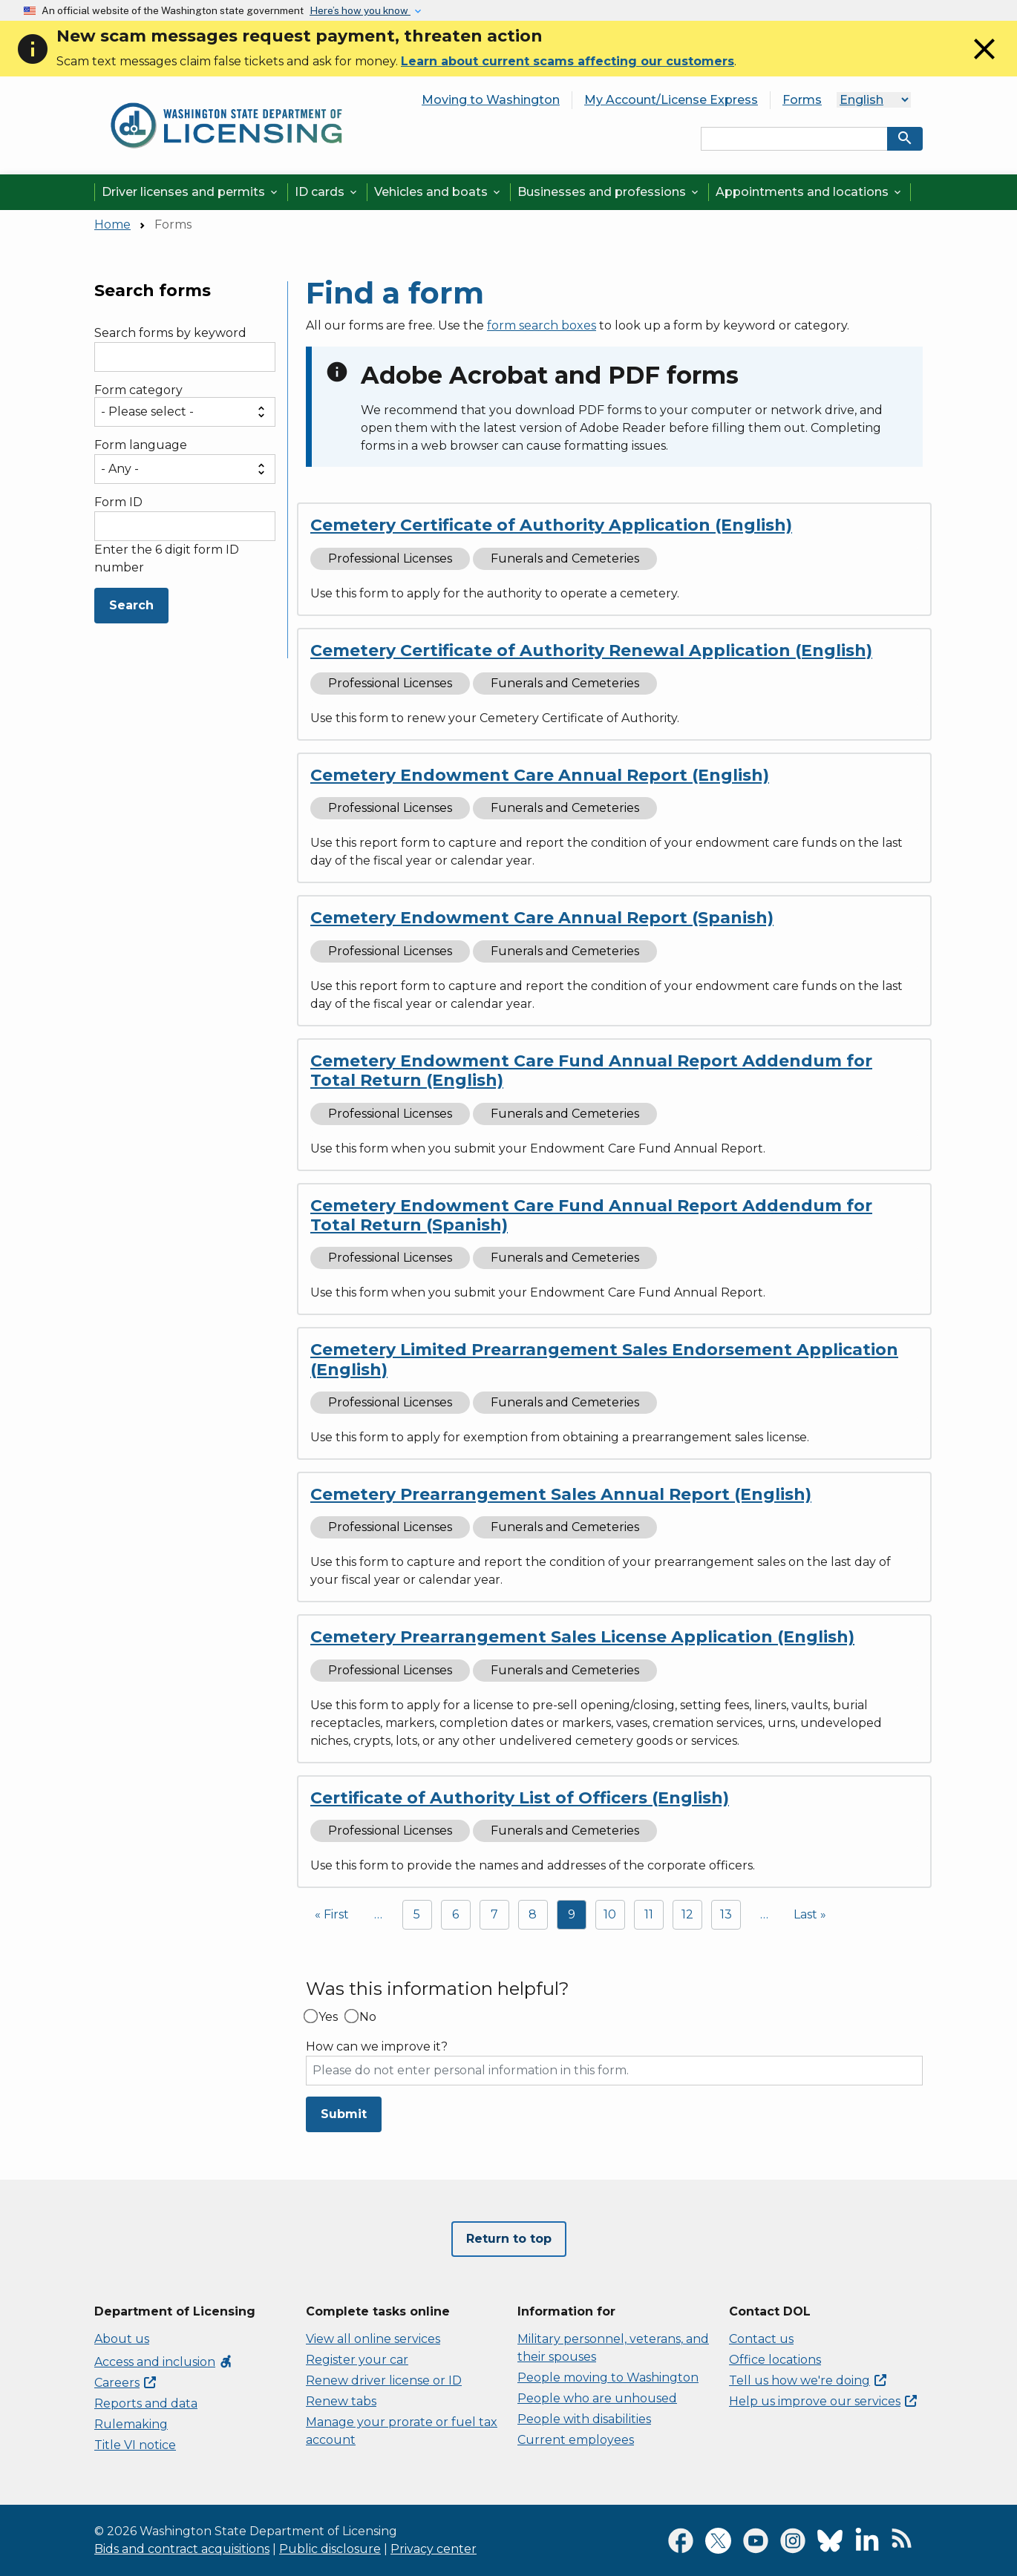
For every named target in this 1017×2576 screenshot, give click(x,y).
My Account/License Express (671, 100)
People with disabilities (584, 2419)
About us (121, 2339)
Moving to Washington (491, 100)
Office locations (775, 2360)
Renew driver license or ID (384, 2380)
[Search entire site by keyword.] (794, 139)
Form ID (118, 502)
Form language (140, 445)
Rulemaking (131, 2424)
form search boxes (541, 325)
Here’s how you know (360, 10)
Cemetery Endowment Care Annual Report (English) (539, 775)
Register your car (357, 2360)
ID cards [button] (327, 192)
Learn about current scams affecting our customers (567, 61)
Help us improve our (823, 2401)
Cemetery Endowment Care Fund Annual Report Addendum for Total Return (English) (591, 1070)
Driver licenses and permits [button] (191, 192)
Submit (344, 2114)
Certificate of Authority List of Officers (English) (519, 1798)
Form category (138, 390)
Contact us (761, 2339)
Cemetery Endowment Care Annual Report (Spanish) (542, 918)
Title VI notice (135, 2445)
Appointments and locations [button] (809, 192)
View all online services (373, 2339)
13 (726, 1914)
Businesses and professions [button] (609, 192)
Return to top (509, 2239)
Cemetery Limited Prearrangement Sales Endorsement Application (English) (604, 1359)
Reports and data (145, 2403)
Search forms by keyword (170, 333)
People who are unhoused (597, 2398)
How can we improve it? (377, 2047)
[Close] (984, 63)
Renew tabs (341, 2401)
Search (131, 605)
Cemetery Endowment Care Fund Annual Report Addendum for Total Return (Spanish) (591, 1215)
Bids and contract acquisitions (181, 2549)
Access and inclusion (163, 2362)
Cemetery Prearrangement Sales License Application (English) (582, 1637)
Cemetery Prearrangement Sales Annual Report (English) (560, 1494)
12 (687, 1914)
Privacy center (433, 2549)
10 (610, 1914)
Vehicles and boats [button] (438, 192)
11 (648, 1914)
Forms (802, 100)
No (367, 2017)
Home (112, 224)
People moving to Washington (608, 2377)
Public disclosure (330, 2549)
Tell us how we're (807, 2380)
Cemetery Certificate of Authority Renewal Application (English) (591, 650)
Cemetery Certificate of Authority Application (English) (551, 525)
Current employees (575, 2440)
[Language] (874, 100)
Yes (328, 2017)
